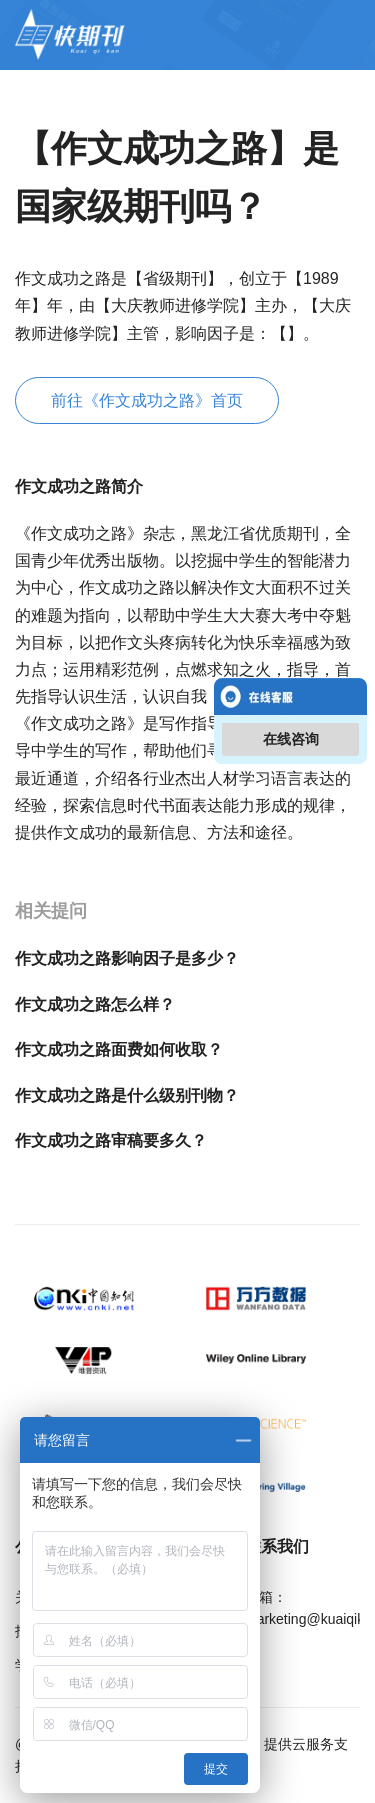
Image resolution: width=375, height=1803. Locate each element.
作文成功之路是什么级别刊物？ (127, 1095)
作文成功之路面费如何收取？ (119, 1049)
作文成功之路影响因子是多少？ (127, 958)
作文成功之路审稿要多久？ (111, 1140)
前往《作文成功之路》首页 (147, 400)
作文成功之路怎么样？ (95, 1004)
